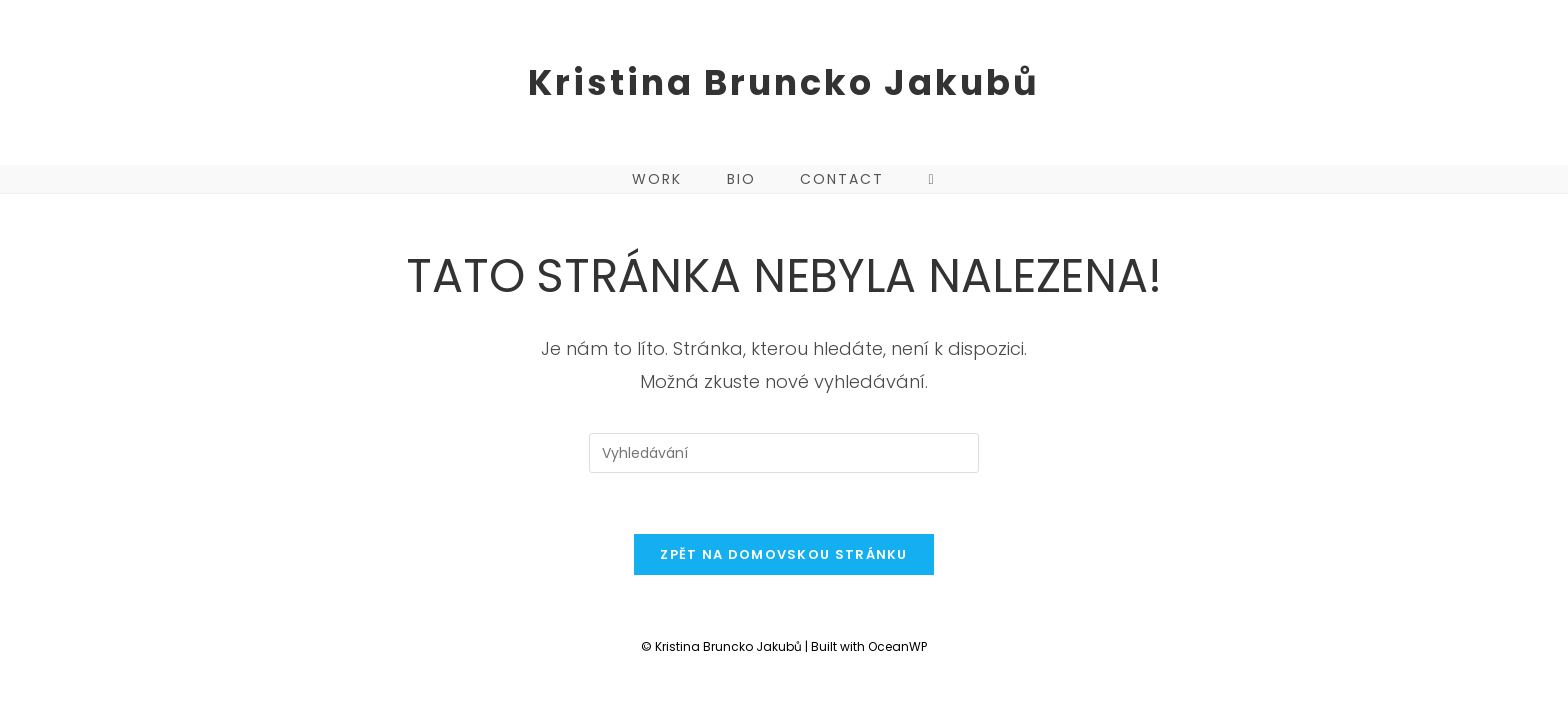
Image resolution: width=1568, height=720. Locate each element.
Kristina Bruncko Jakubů (784, 82)
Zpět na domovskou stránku (784, 554)
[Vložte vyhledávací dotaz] (784, 453)
